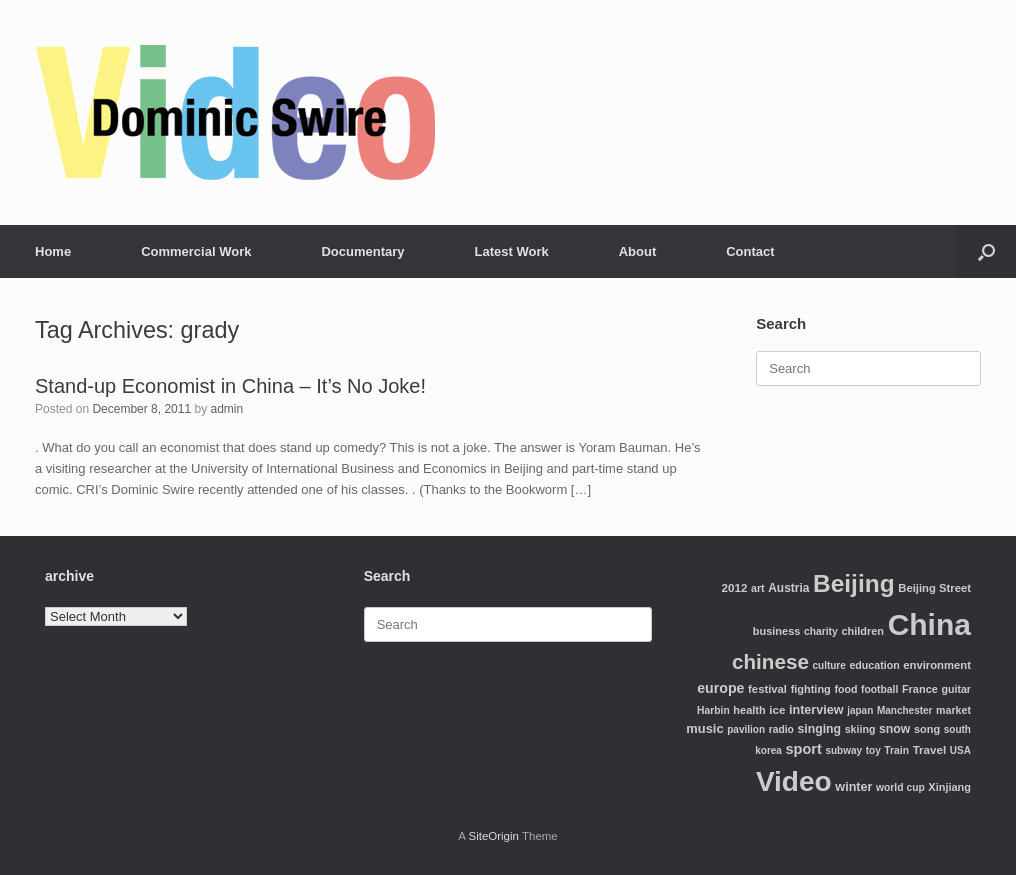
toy (873, 750)
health (749, 710)
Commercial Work (196, 251)
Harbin (713, 710)
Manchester (905, 710)
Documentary (362, 251)
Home (53, 251)
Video (794, 781)
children (862, 631)
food (845, 689)
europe (720, 688)
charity (821, 631)
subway (843, 750)
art (758, 588)
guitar (956, 689)
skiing (860, 729)
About (638, 251)
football (879, 689)
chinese (770, 661)
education (874, 665)
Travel (930, 749)
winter (853, 787)
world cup (900, 787)
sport (804, 749)
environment (937, 665)
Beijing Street (934, 588)
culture (828, 665)
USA (960, 750)
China (929, 624)
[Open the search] (986, 251)
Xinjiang (949, 787)
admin (226, 409)
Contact (750, 251)
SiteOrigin (493, 836)
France (920, 689)
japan (860, 710)
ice (777, 709)
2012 (735, 587)
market (953, 710)
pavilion (746, 729)
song (927, 729)
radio (781, 729)
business (776, 631)
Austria (788, 588)
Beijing (854, 583)
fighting (811, 689)
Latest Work (512, 251)
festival (767, 689)
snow (894, 729)
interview (816, 710)
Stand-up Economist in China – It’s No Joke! (230, 386)
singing (820, 729)
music (704, 728)
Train (896, 750)
